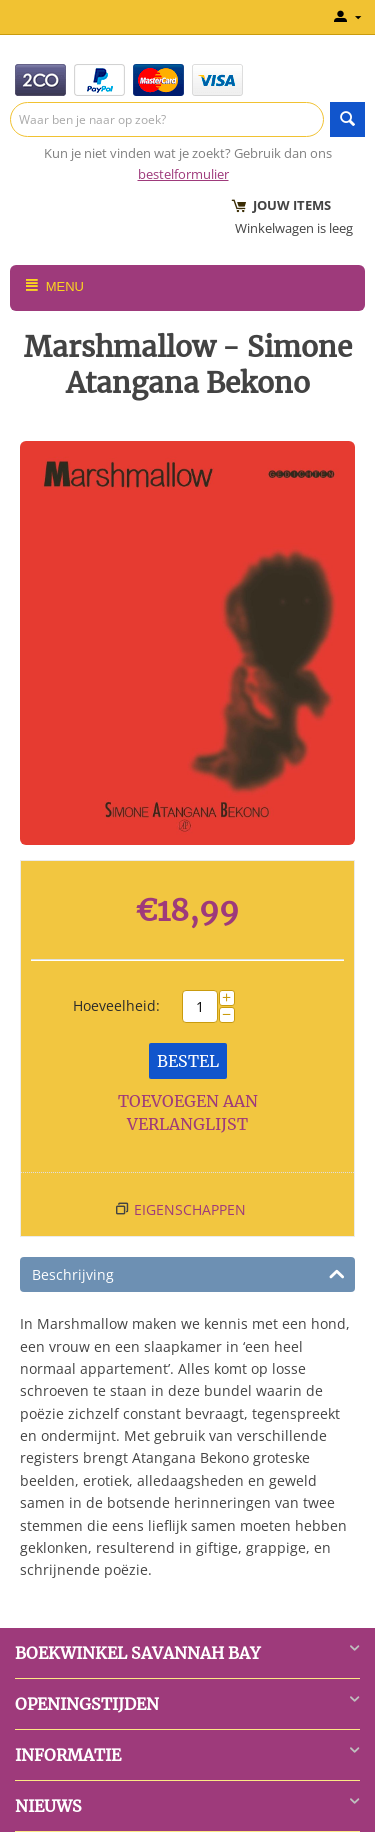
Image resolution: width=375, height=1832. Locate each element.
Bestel (188, 1061)
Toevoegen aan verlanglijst (188, 1112)
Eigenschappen (190, 1209)
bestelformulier (183, 174)
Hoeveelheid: (116, 1005)
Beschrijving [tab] (188, 1273)
